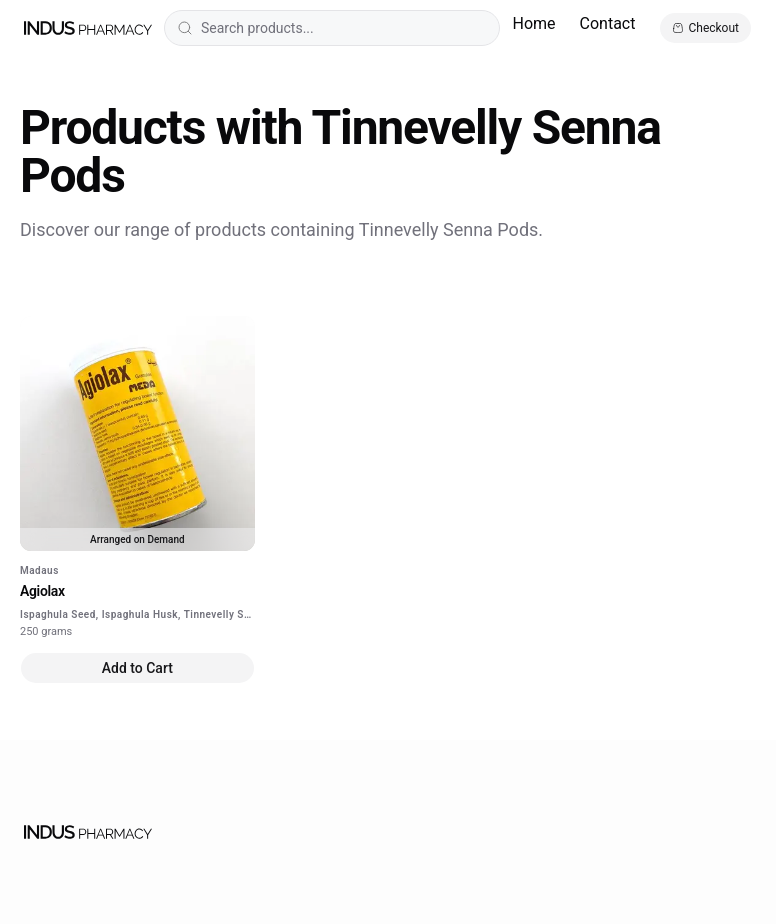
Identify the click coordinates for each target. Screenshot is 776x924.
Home (533, 23)
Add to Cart (137, 668)
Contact (608, 23)
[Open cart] (705, 28)
